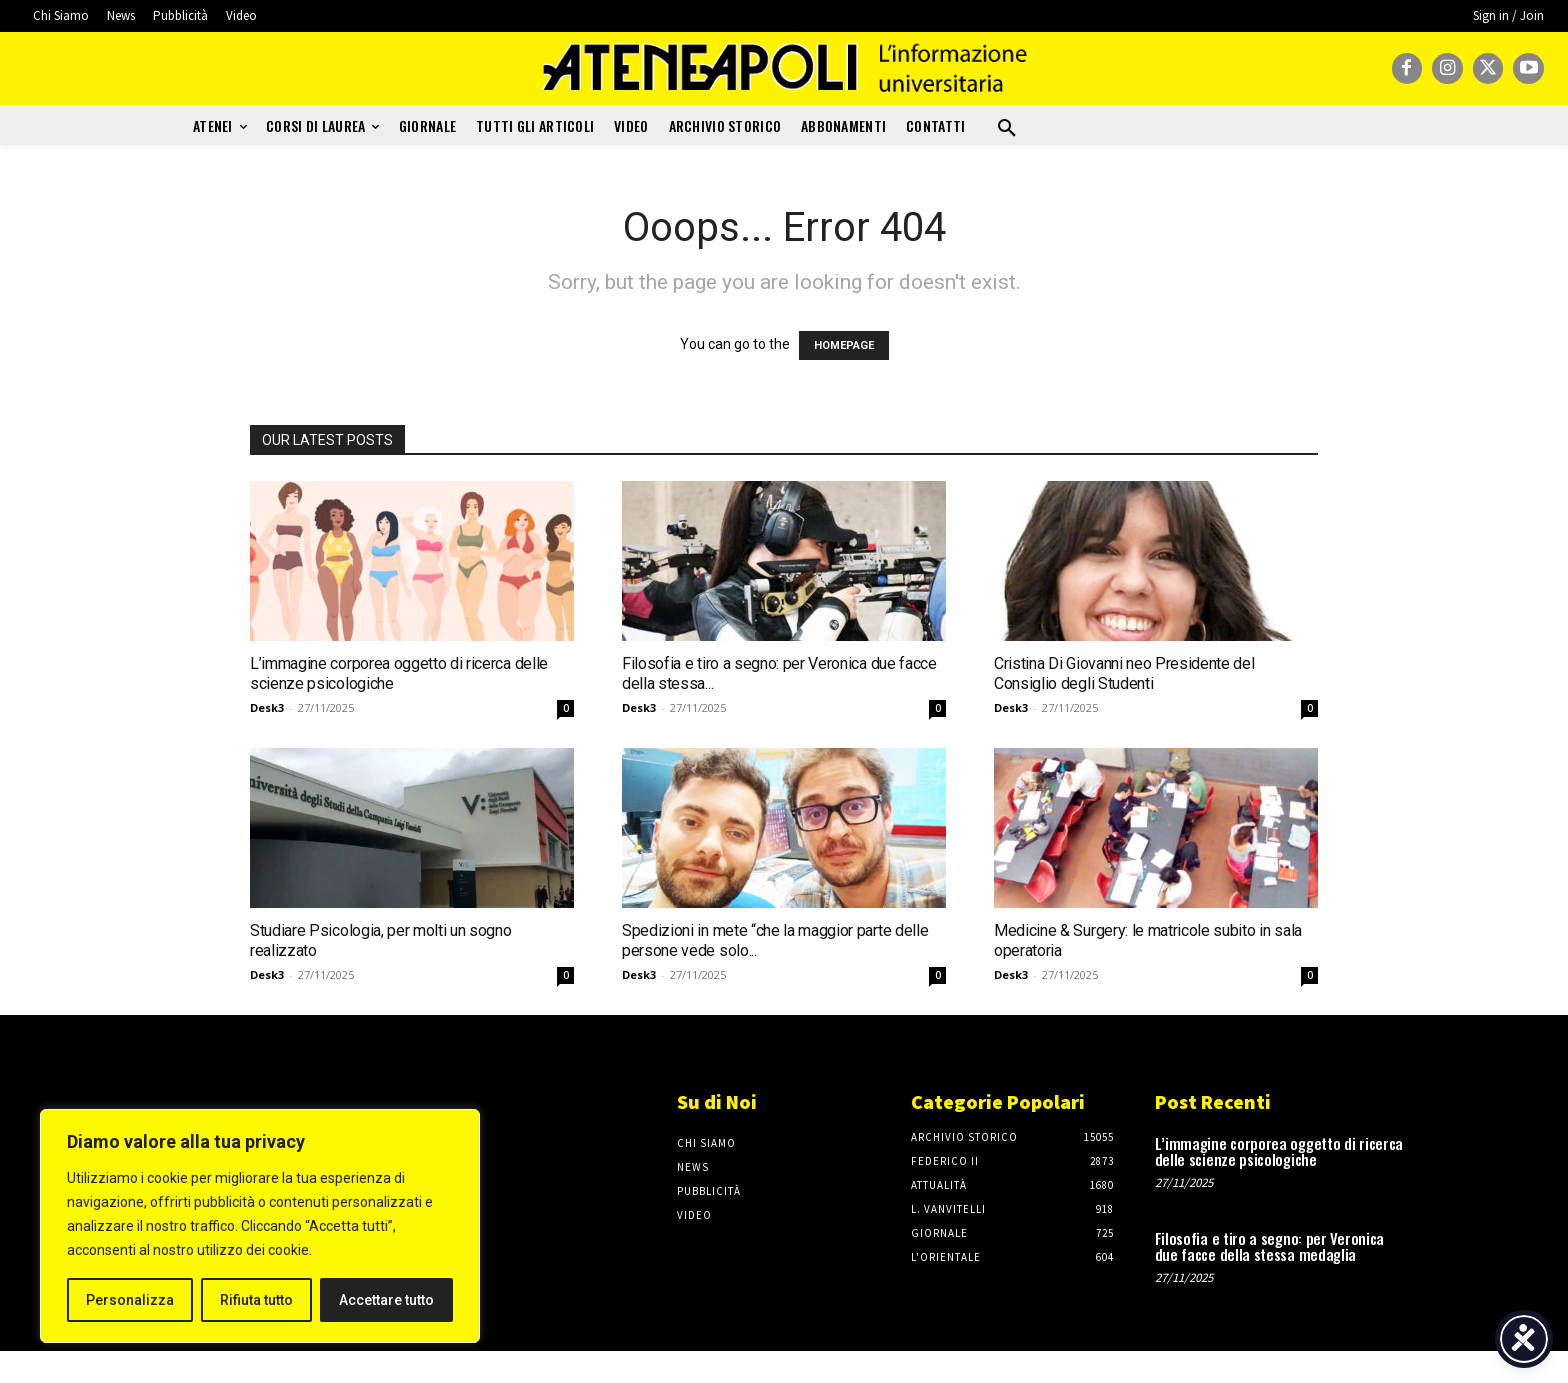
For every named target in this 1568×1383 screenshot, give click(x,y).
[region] (260, 1226)
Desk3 (267, 707)
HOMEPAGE (844, 345)
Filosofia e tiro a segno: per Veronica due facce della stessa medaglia (1270, 1246)
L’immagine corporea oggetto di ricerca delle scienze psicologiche (1279, 1151)
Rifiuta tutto (256, 1300)
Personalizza (130, 1300)
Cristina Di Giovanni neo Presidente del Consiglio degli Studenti (1124, 673)
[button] (1007, 129)
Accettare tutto (386, 1300)
